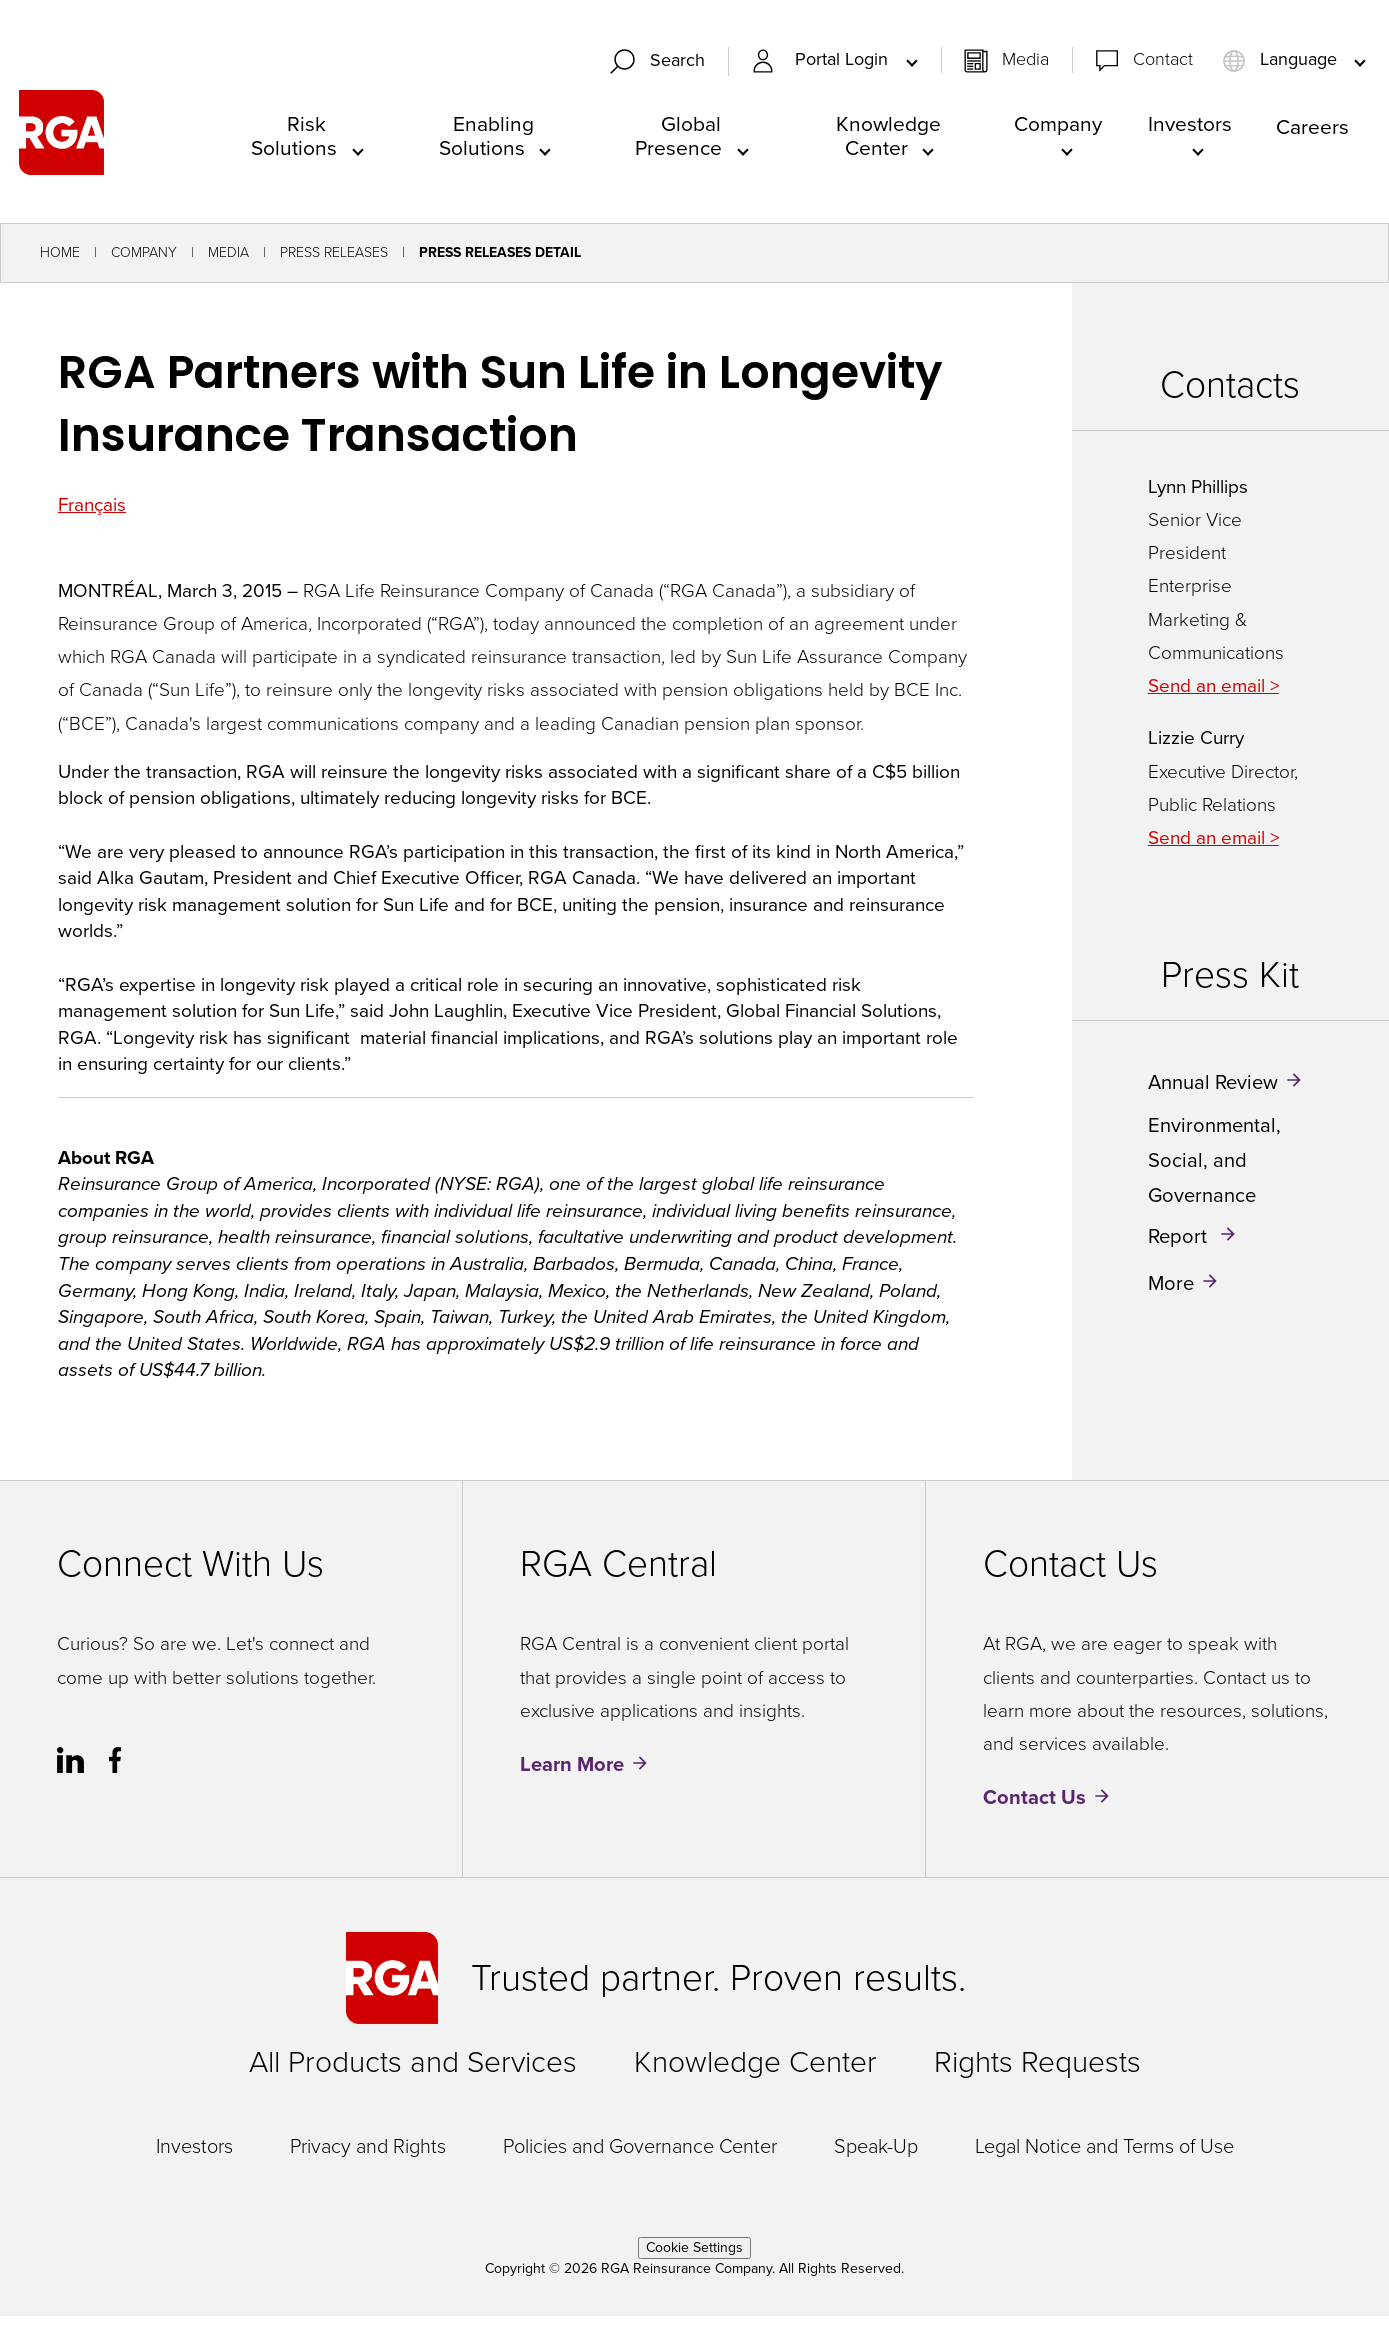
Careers (1312, 126)
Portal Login (844, 60)
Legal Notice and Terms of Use (1104, 2146)
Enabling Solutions (487, 135)
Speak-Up (876, 2146)
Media (1025, 60)
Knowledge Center (888, 135)
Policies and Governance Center (640, 2146)
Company (1058, 123)
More (1171, 1283)
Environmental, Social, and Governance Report (1214, 1180)
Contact (1163, 60)
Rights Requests (1037, 2062)
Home (60, 253)
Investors (1190, 123)
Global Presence (678, 135)
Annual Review (1213, 1082)
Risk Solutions (294, 135)
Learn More (572, 1765)
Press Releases (334, 253)
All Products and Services (413, 2062)
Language (1282, 60)
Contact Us (1034, 1798)
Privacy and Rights (368, 2146)
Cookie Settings (694, 2247)
